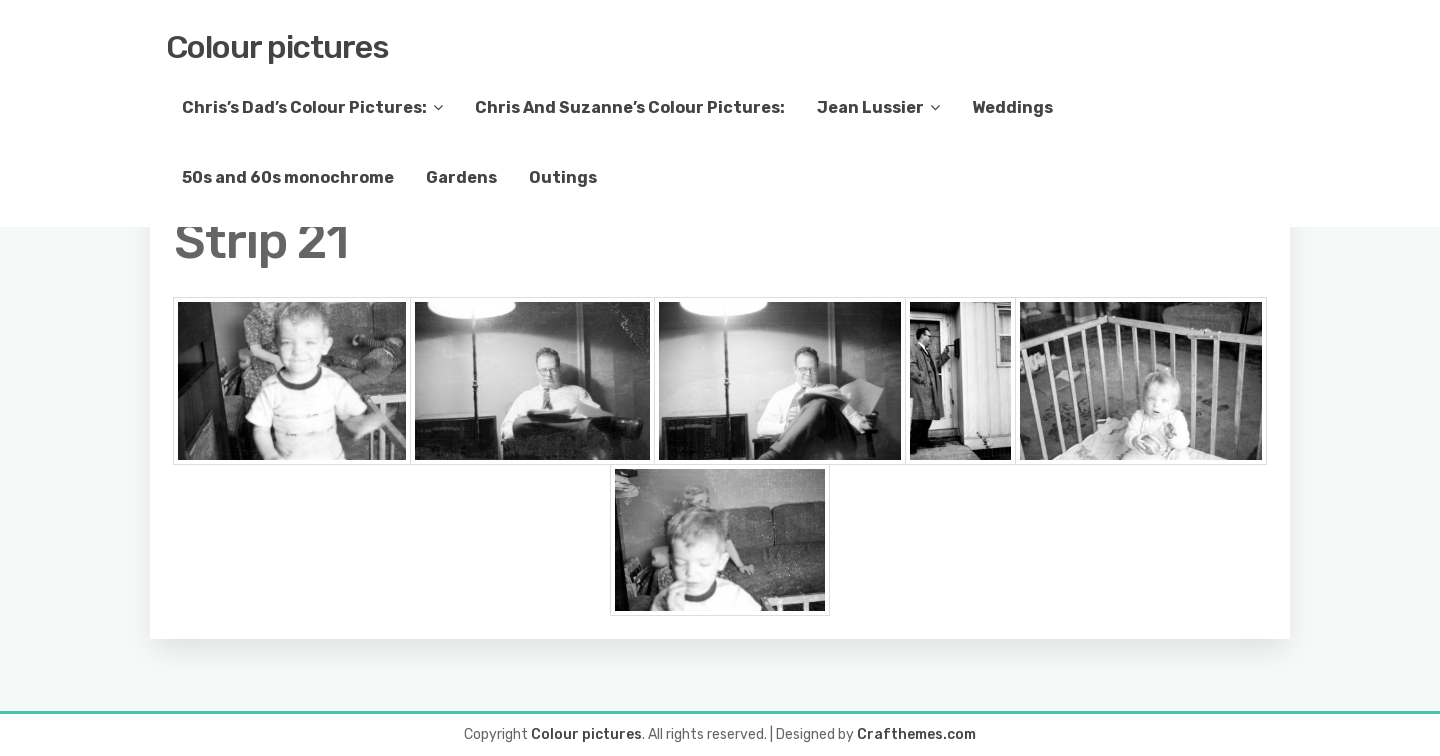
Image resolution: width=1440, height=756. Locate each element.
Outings (563, 177)
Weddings (1012, 107)
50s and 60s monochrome (288, 177)
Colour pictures (277, 47)
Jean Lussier (870, 107)
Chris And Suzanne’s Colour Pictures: (630, 107)
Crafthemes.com (916, 734)
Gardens (461, 177)
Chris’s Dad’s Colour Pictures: (304, 107)
